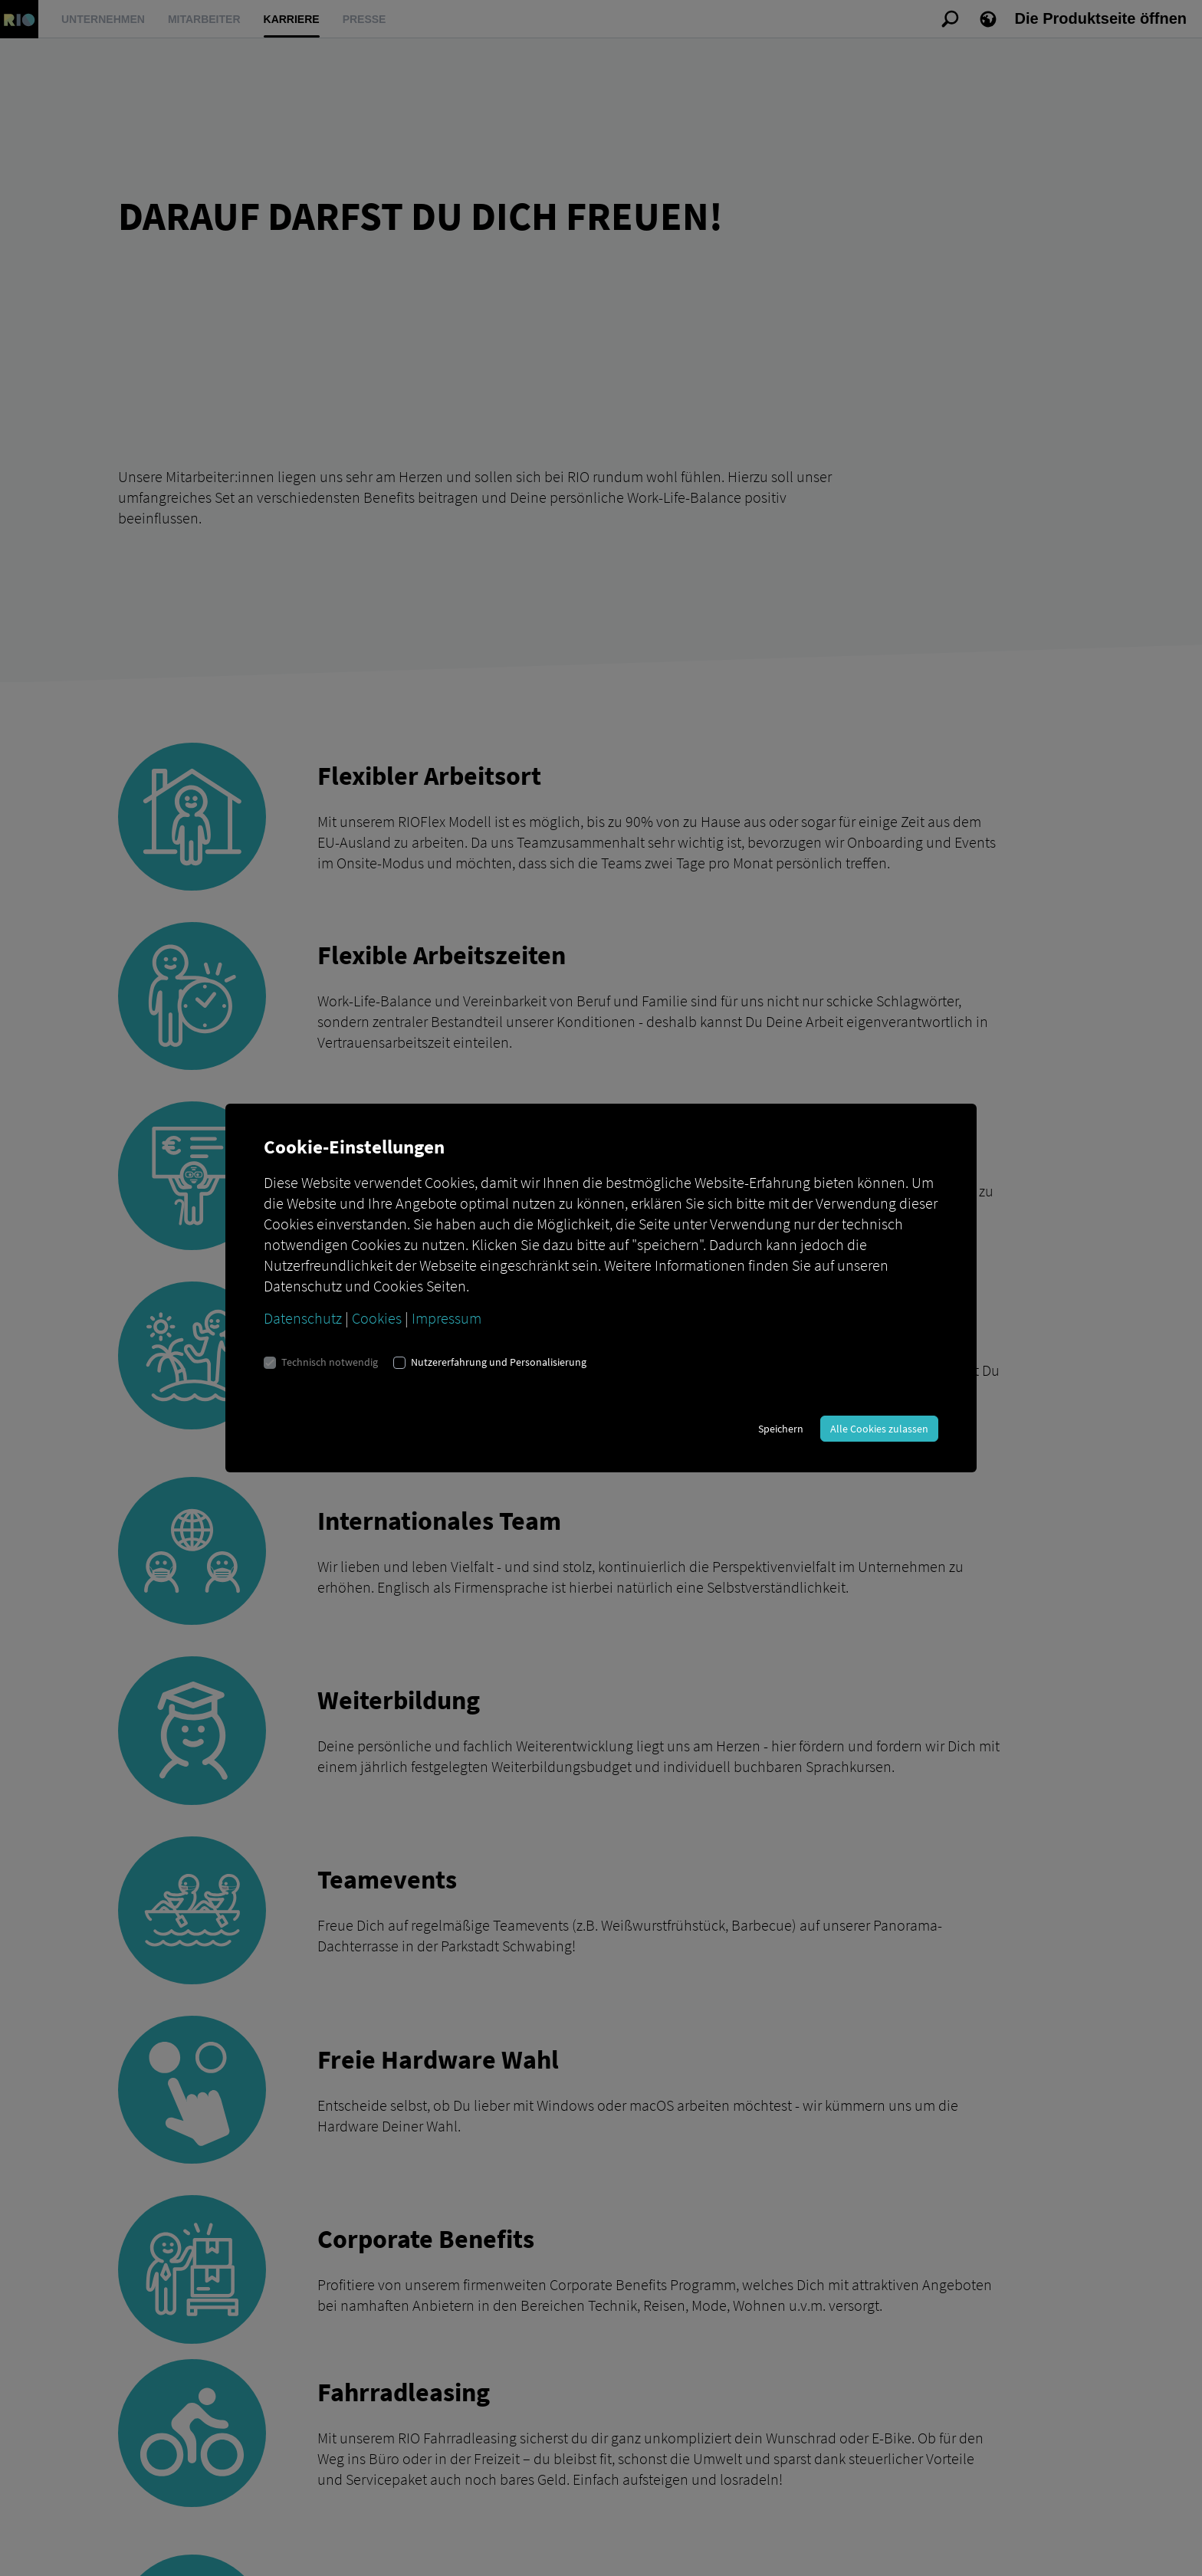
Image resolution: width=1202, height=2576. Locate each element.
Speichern (780, 1429)
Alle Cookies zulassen (879, 1429)
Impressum (446, 1317)
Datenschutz (303, 1317)
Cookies (377, 1317)
